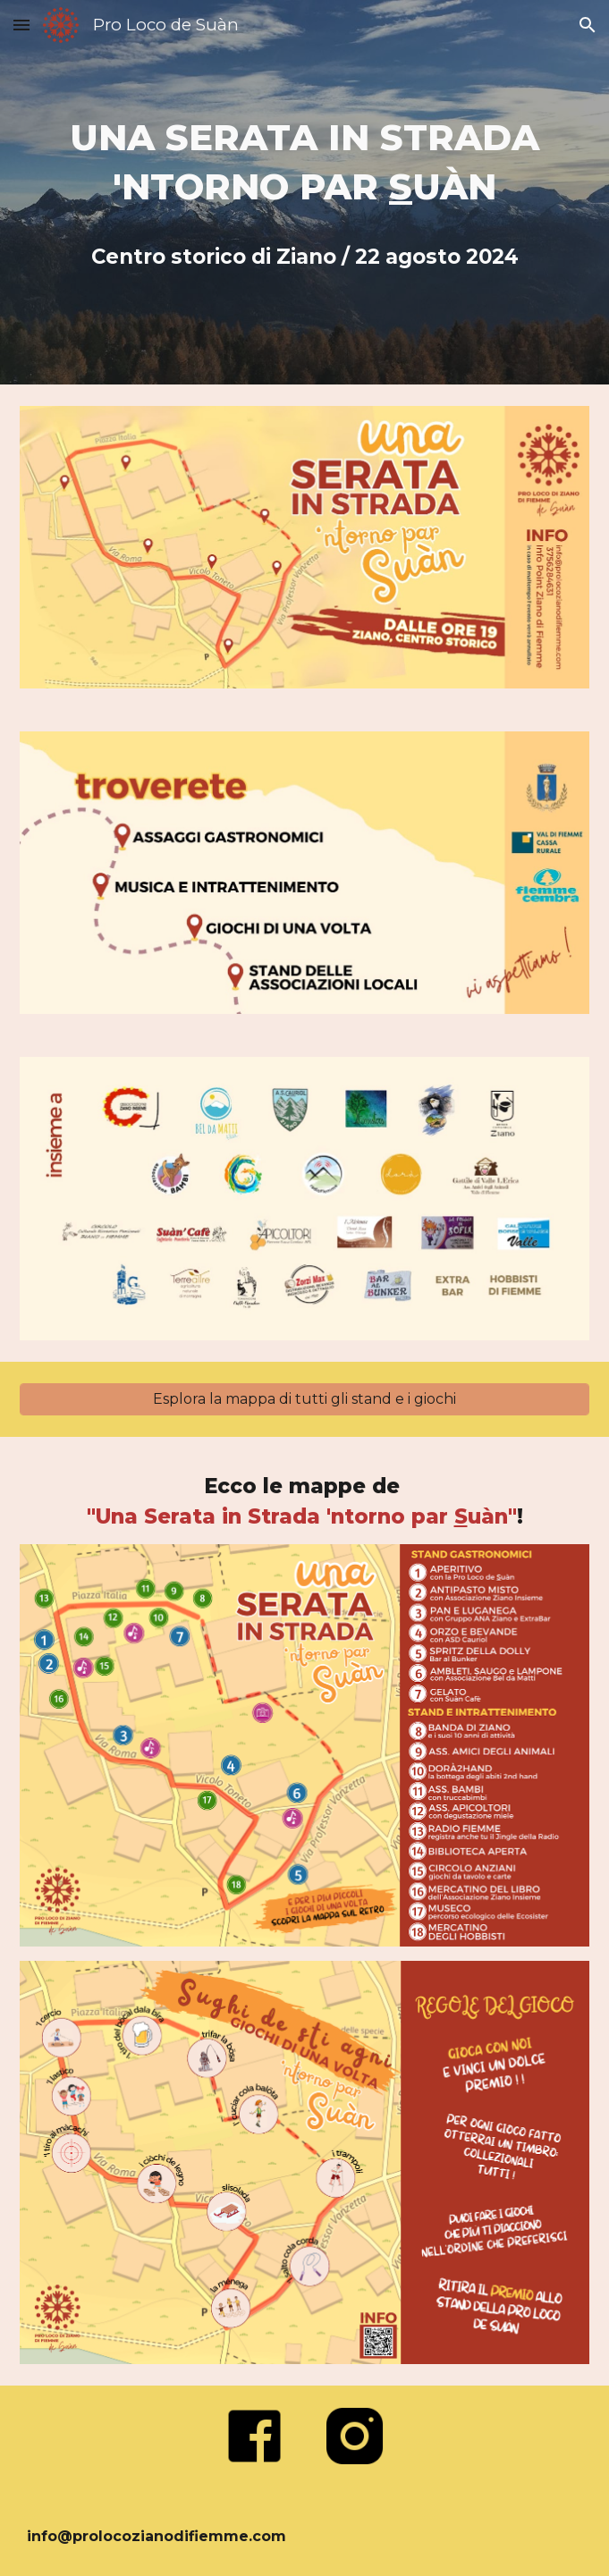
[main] (304, 192)
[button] (21, 24)
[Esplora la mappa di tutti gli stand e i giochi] (304, 1399)
